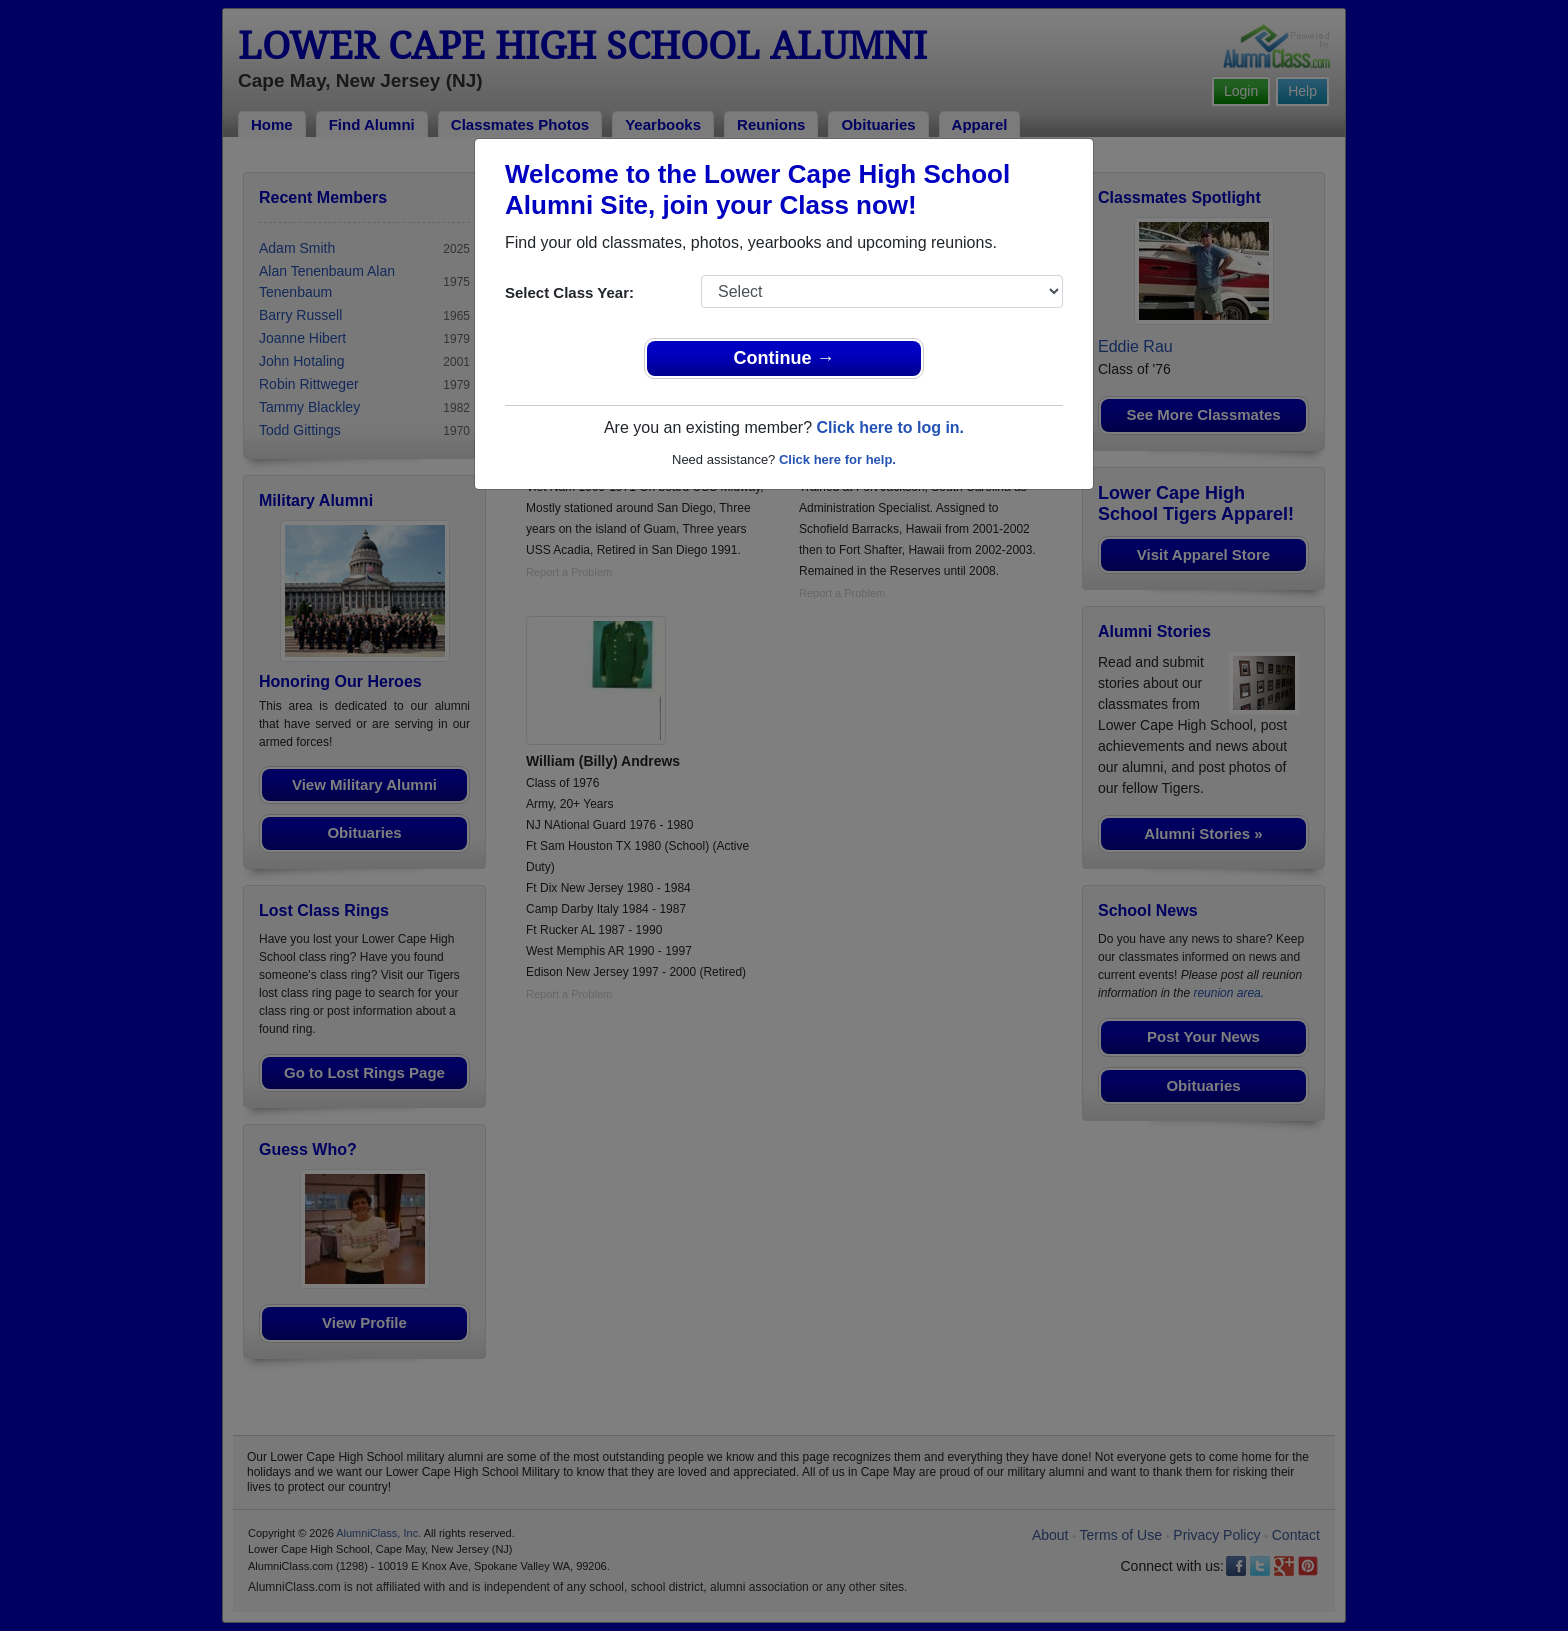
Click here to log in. (890, 427)
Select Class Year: (569, 292)
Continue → (784, 358)
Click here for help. (837, 459)
